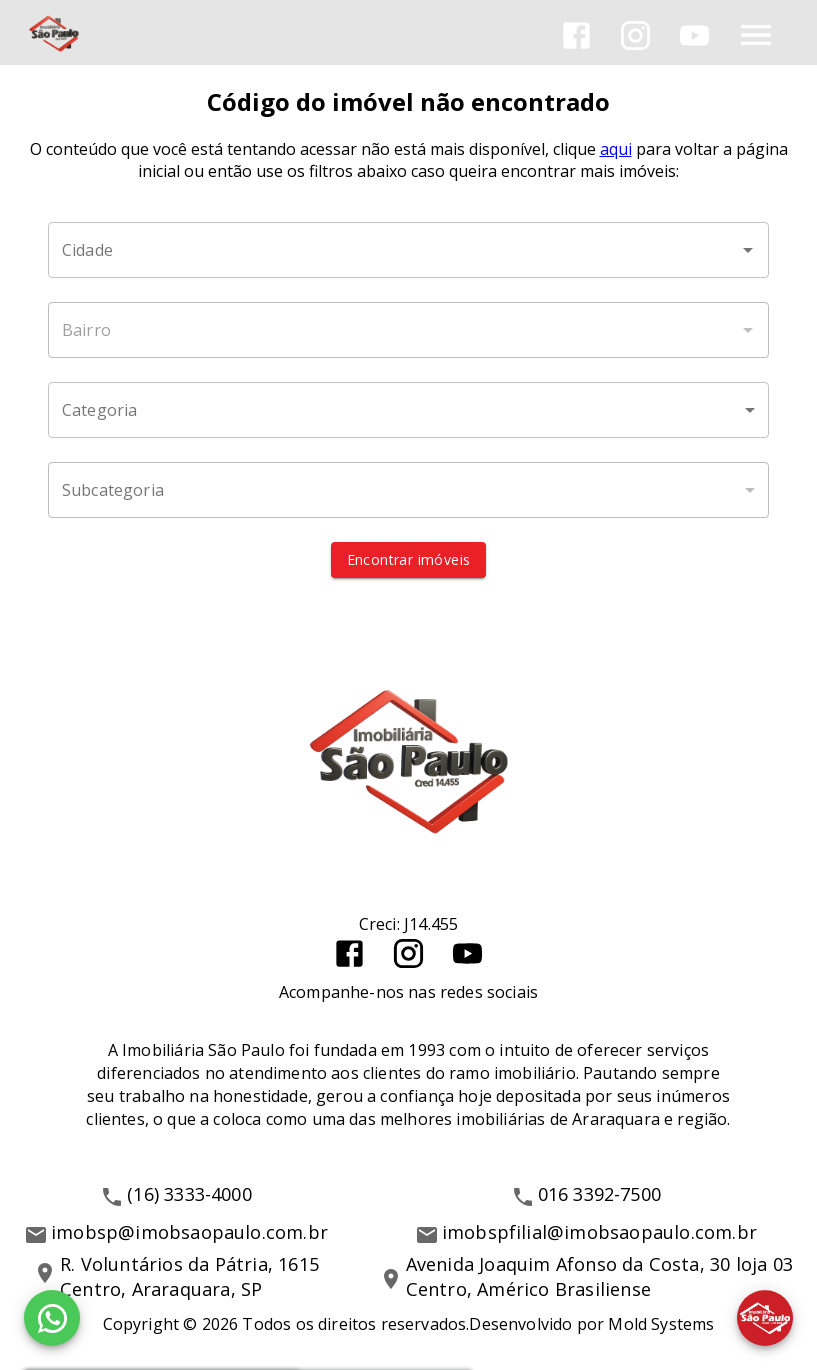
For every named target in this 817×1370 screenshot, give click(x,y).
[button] (408, 410)
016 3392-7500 (600, 1194)
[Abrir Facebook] (576, 35)
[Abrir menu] (756, 35)
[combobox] (408, 250)
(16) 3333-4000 (189, 1194)
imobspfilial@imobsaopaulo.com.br (599, 1232)
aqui (616, 149)
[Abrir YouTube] (694, 35)
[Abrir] (748, 250)
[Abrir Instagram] (635, 35)
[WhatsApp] (52, 1318)
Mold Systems (661, 1324)
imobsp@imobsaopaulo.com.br (189, 1232)
